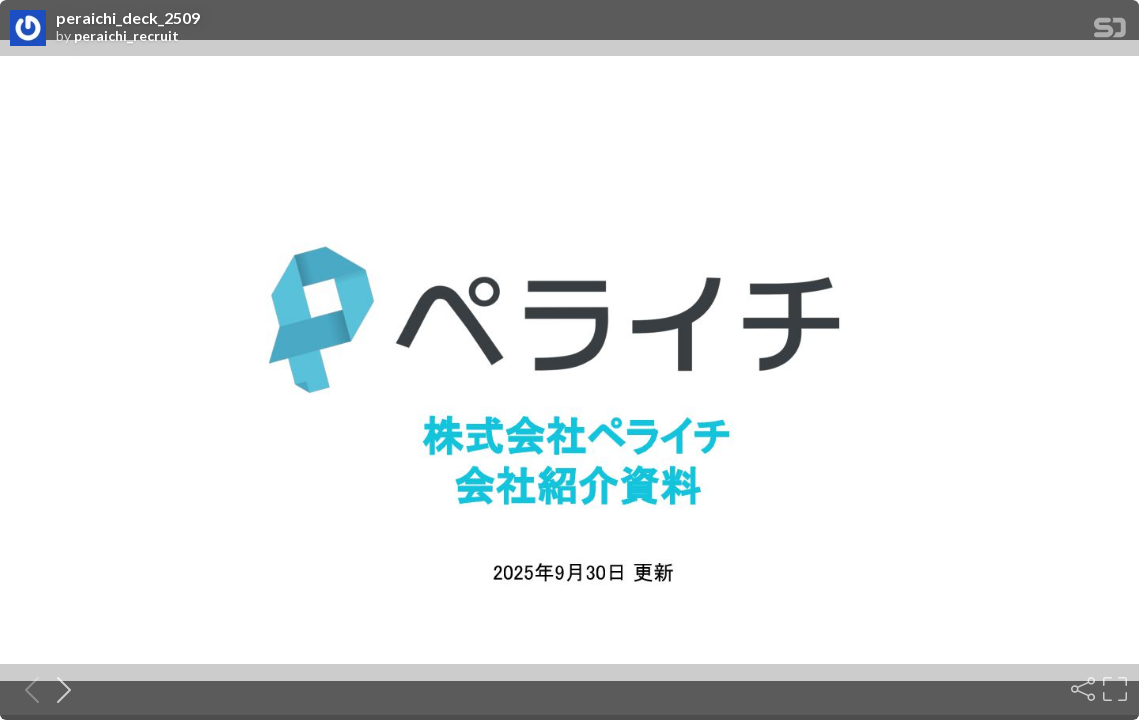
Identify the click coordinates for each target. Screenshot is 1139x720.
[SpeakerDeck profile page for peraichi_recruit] (28, 29)
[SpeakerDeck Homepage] (1110, 31)
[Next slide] (58, 689)
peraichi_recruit (126, 36)
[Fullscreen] (1113, 689)
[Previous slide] (26, 689)
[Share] (1081, 689)
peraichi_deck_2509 (128, 18)
